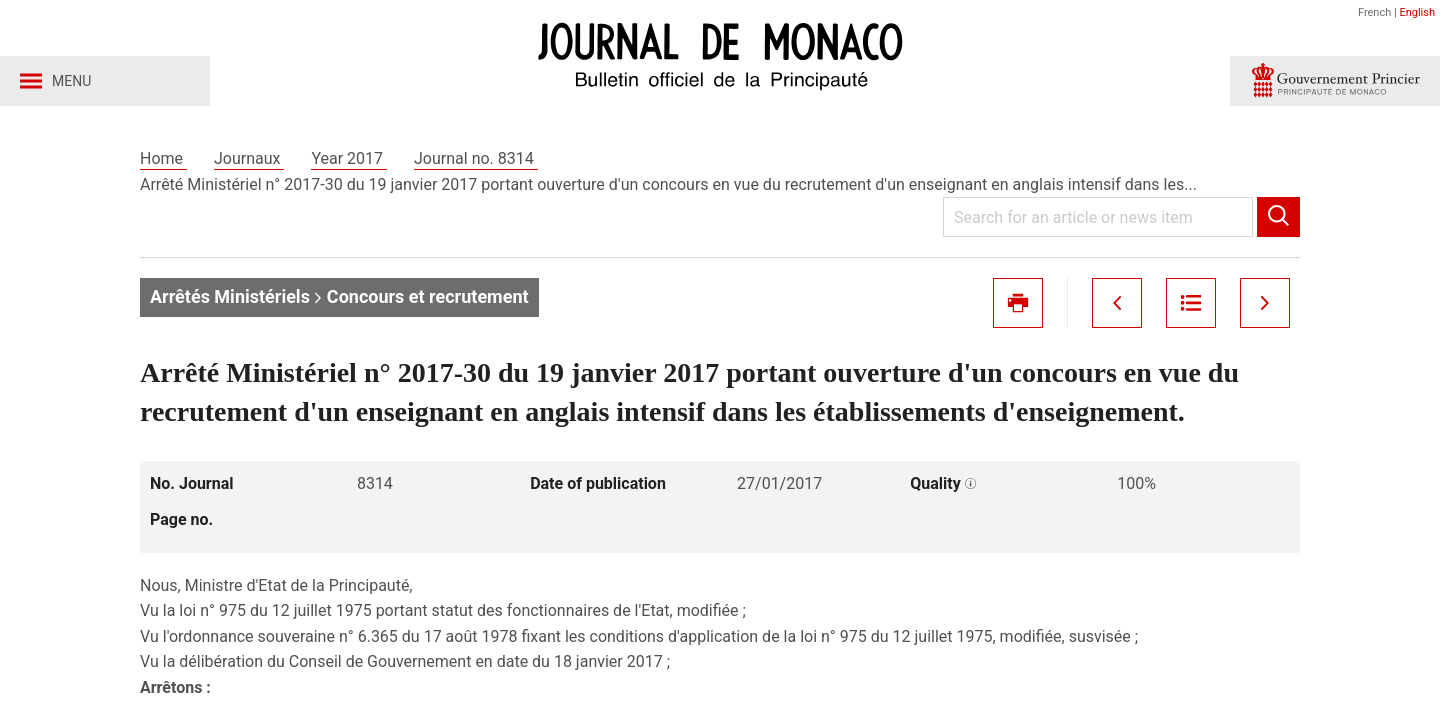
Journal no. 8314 (476, 158)
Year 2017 (349, 158)
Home (163, 158)
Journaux (249, 158)
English (1417, 12)
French (1374, 12)
